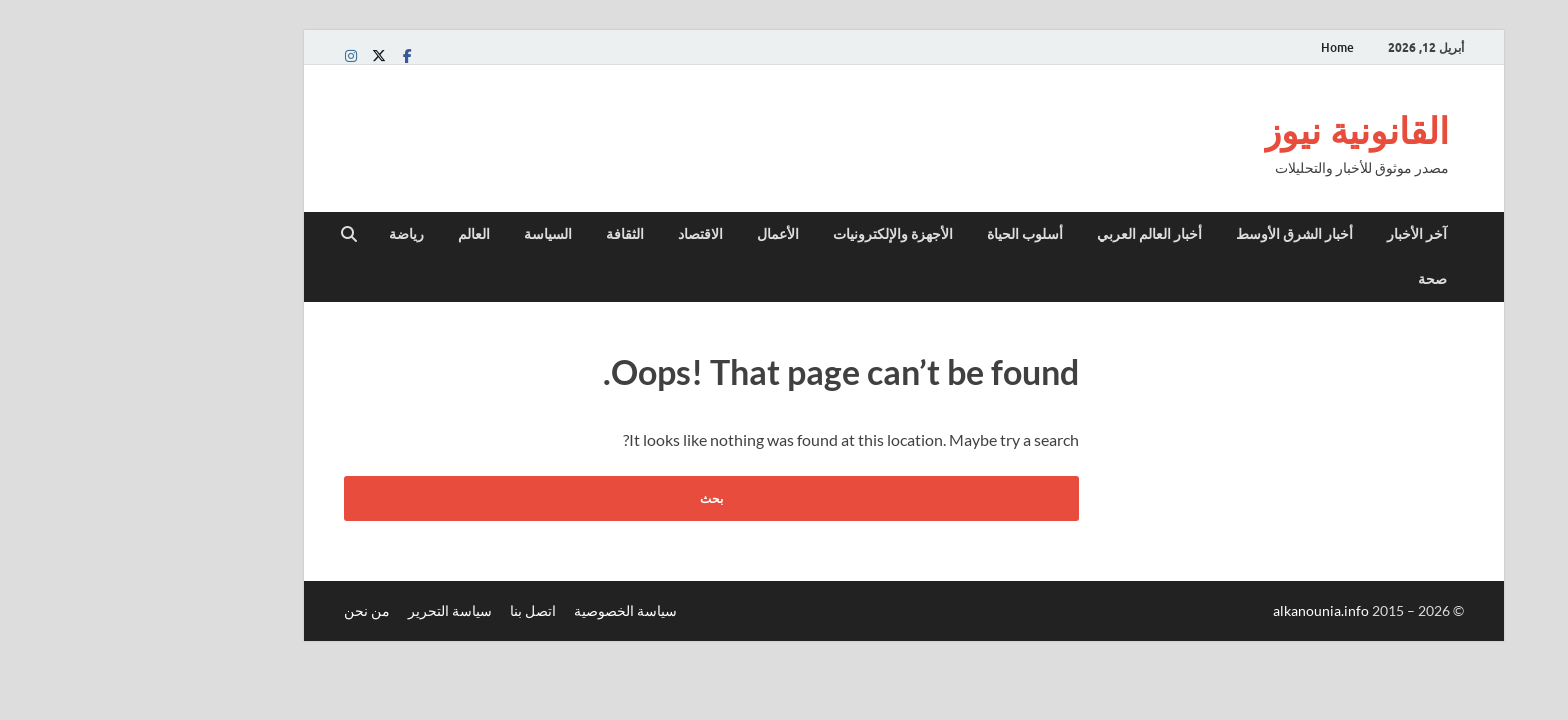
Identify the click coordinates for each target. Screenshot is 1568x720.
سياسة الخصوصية (505, 610)
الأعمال (658, 234)
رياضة (286, 234)
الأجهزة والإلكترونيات (773, 234)
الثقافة (505, 234)
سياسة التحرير (330, 610)
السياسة (428, 234)
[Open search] (229, 235)
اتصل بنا (413, 610)
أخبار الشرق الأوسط (1174, 234)
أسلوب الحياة (905, 234)
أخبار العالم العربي (1029, 234)
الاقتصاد (580, 234)
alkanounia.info (1202, 610)
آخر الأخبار (1297, 234)
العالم (354, 234)
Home (1217, 47)
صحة (1312, 279)
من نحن (247, 610)
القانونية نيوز (1236, 130)
